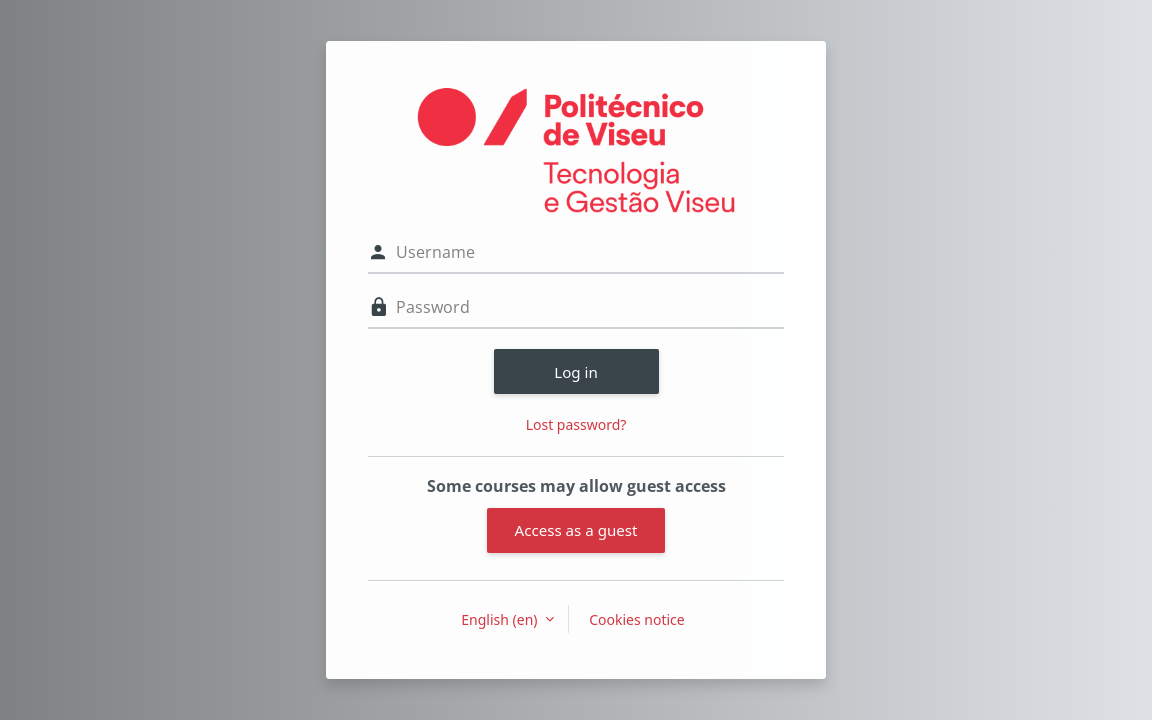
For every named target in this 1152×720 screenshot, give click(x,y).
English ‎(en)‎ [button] (501, 619)
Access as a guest (576, 530)
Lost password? (576, 424)
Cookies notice (637, 619)
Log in (576, 372)
